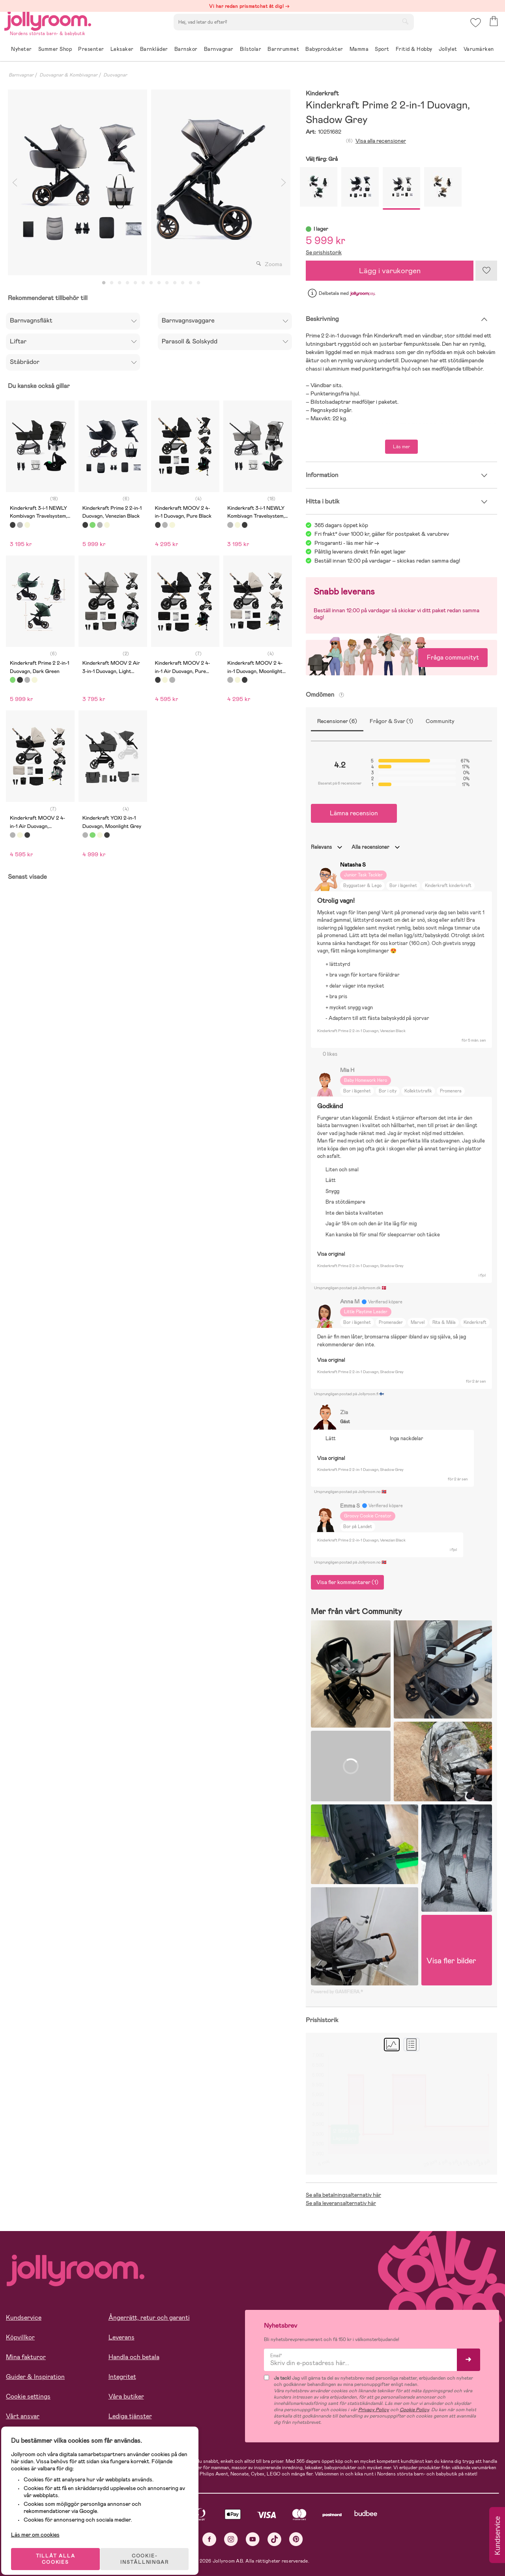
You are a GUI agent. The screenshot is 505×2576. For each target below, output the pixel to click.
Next (283, 182)
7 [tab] (151, 283)
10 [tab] (175, 283)
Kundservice (23, 2317)
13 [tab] (198, 283)
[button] (474, 29)
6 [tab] (143, 283)
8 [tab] (159, 283)
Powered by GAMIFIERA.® (337, 1991)
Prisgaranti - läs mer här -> (346, 542)
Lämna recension (354, 813)
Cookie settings (28, 2396)
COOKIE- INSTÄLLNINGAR (151, 2549)
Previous (15, 182)
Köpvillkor (20, 2337)
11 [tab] (183, 283)
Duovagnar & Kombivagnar (68, 75)
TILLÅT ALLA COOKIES (60, 2549)
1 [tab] (104, 283)
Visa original (331, 1254)
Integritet (122, 2377)
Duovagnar (115, 75)
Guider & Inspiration (35, 2377)
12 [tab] (191, 283)
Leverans (121, 2337)
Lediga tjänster (130, 2416)
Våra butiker (126, 2396)
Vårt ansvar (22, 2416)
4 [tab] (127, 283)
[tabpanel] (77, 182)
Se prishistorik (324, 252)
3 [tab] (119, 283)
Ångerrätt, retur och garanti (149, 2317)
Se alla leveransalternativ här (341, 2203)
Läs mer (401, 447)
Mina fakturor (26, 2357)
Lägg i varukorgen (390, 271)
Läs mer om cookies (42, 2524)
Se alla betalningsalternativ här (343, 2194)
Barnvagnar (21, 75)
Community (440, 721)
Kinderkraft (322, 93)
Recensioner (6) (337, 721)
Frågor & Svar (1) (391, 721)
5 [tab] (135, 283)
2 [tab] (112, 283)
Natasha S (353, 864)
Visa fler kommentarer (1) (347, 1582)
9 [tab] (167, 283)
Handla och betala (133, 2357)
